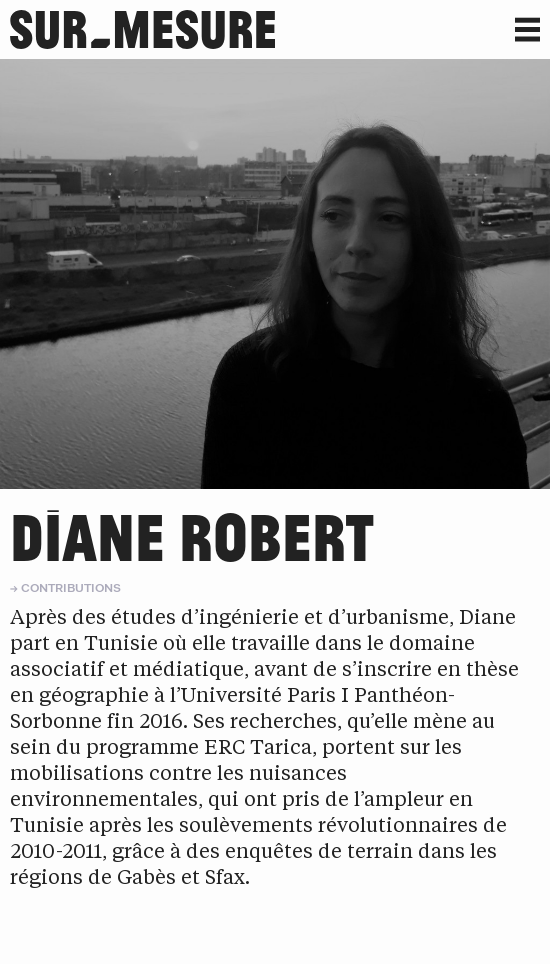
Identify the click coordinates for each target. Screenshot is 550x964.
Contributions (71, 587)
